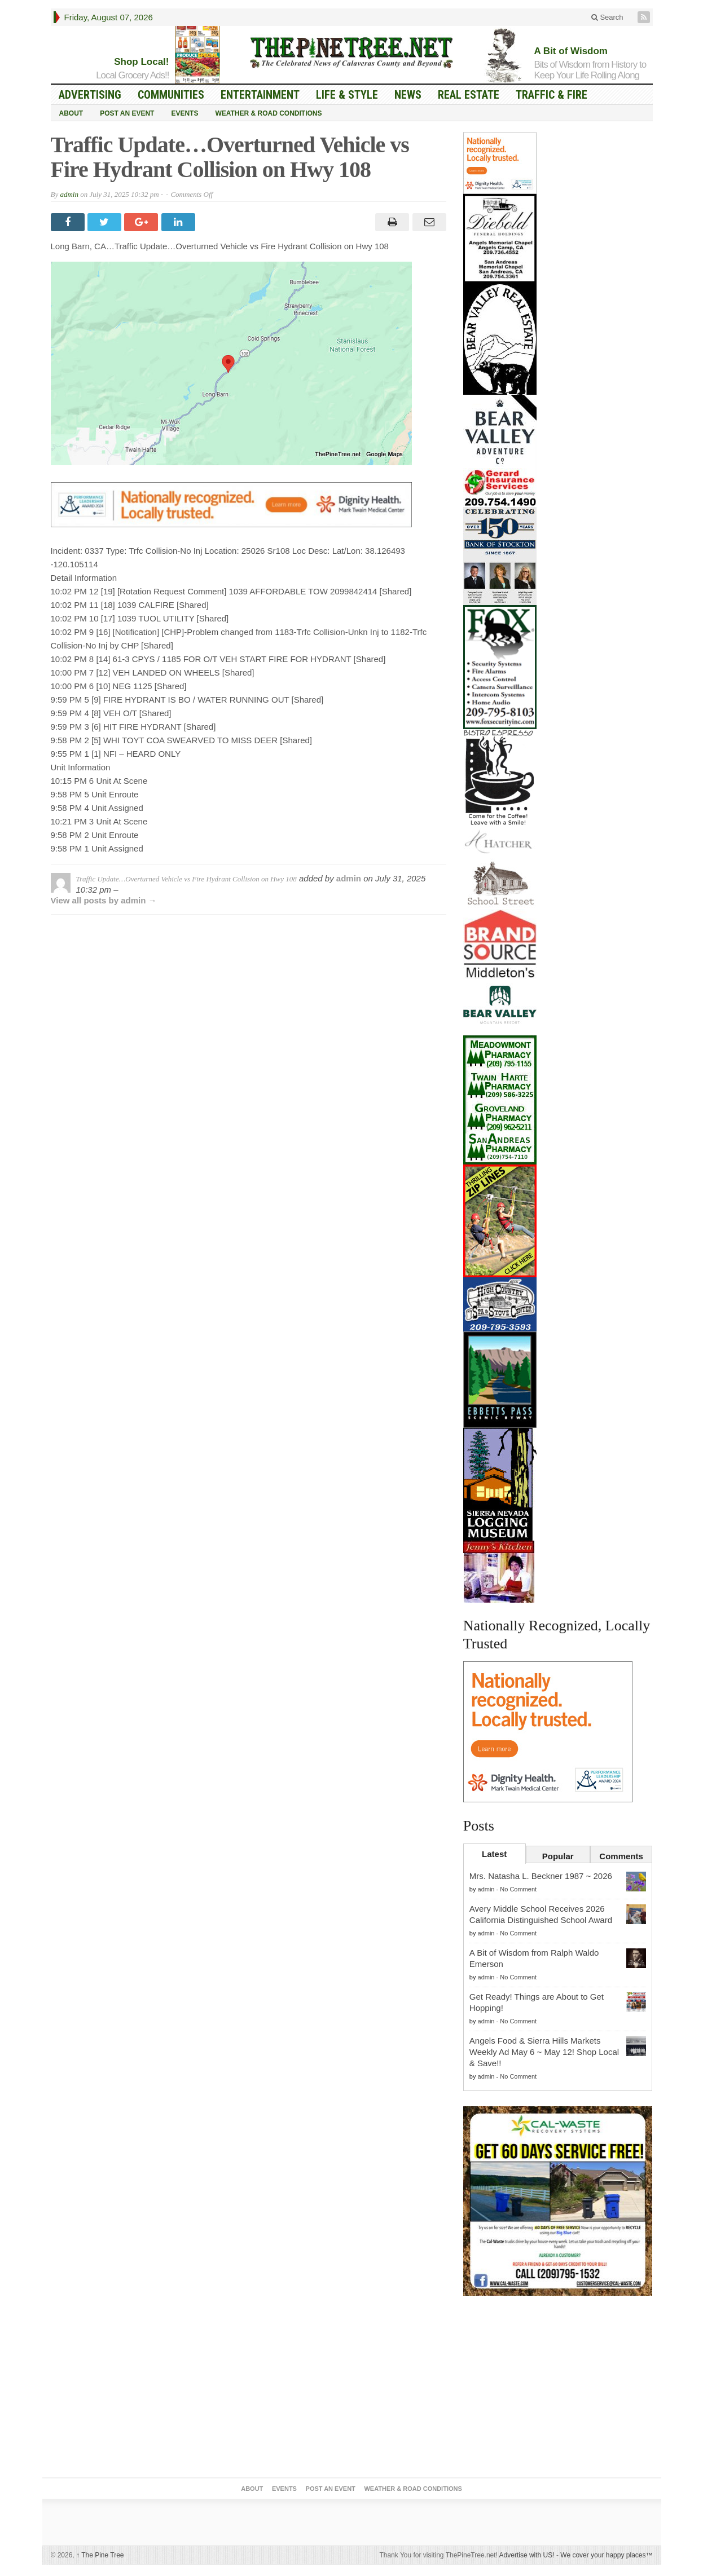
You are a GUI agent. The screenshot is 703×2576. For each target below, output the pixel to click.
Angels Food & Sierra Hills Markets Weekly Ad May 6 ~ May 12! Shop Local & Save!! (544, 2052)
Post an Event (127, 113)
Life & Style (347, 95)
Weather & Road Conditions (268, 113)
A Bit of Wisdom (571, 51)
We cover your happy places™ (606, 2555)
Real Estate (468, 95)
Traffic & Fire (551, 95)
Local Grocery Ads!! (132, 75)
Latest (494, 1854)
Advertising (90, 95)
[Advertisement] (558, 2389)
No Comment (518, 1889)
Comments (621, 1856)
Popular (558, 1856)
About (71, 113)
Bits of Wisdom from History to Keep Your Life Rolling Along (590, 70)
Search (607, 17)
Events (184, 113)
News (407, 95)
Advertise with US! (527, 2555)
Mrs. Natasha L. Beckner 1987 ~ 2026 (540, 1876)
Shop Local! (141, 61)
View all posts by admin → (104, 900)
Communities (171, 95)
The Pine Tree (100, 2555)
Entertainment (260, 95)
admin (69, 194)
